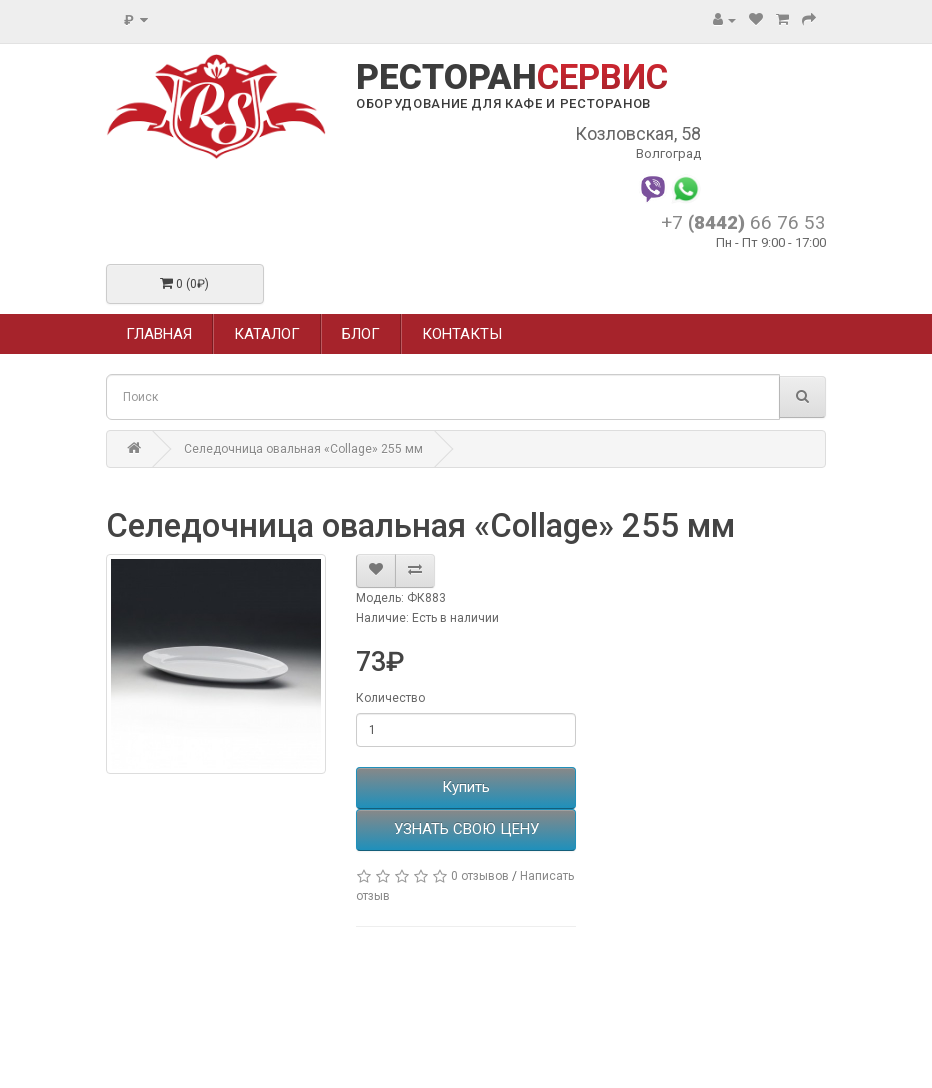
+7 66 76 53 (743, 222)
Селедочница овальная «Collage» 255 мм (303, 449)
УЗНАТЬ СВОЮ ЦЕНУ (466, 829)
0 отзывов (480, 876)
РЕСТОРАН (512, 78)
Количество (390, 698)
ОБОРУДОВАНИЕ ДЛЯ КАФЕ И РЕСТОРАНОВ (503, 103)
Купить (466, 787)
